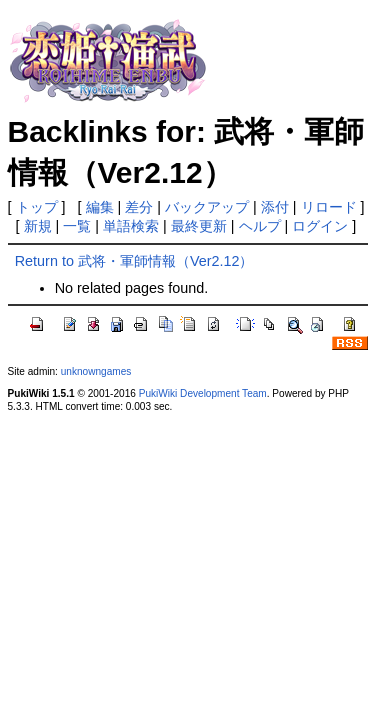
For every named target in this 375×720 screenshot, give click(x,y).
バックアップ (207, 207)
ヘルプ (260, 226)
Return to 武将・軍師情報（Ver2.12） (134, 261)
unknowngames (96, 371)
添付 (275, 207)
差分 (139, 207)
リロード (329, 207)
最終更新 (199, 226)
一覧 (77, 226)
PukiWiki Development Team (203, 393)
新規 (38, 226)
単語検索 (131, 226)
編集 (100, 207)
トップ (37, 207)
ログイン (320, 226)
